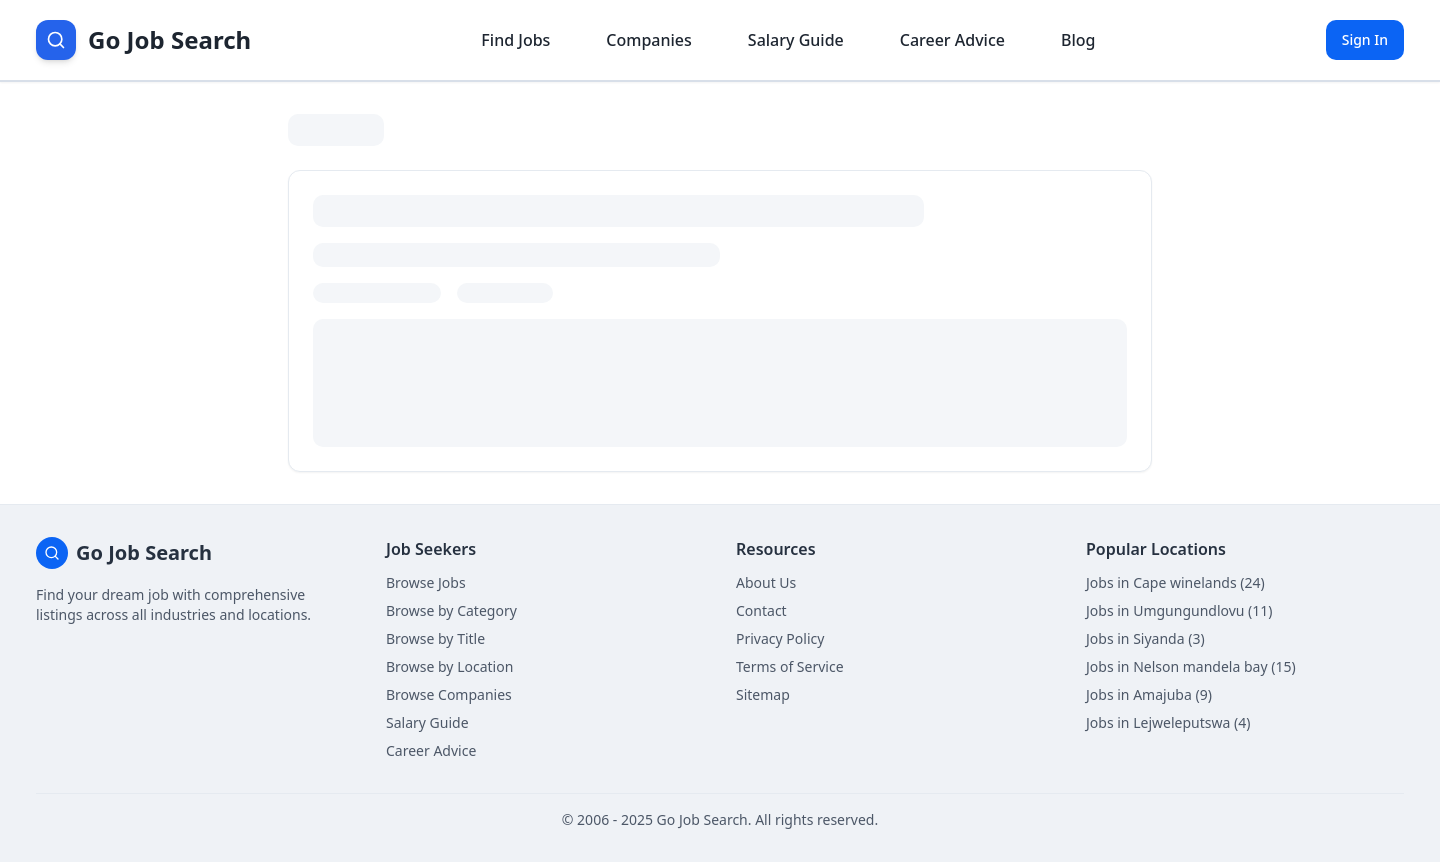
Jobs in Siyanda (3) (1145, 638)
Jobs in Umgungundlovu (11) (1179, 610)
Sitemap (763, 694)
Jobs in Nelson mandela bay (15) (1191, 666)
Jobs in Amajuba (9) (1149, 694)
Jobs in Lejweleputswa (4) (1168, 722)
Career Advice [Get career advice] (952, 40)
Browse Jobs (426, 582)
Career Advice (431, 750)
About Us (766, 582)
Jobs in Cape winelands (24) (1175, 582)
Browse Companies (449, 694)
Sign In (1365, 39)
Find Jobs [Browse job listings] (515, 40)
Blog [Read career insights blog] (1078, 40)
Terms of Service (790, 666)
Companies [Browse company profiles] (648, 40)
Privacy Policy (780, 638)
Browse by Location (449, 666)
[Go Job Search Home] (143, 40)
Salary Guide (427, 722)
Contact (761, 610)
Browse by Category (451, 610)
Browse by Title (435, 638)
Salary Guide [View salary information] (796, 40)
